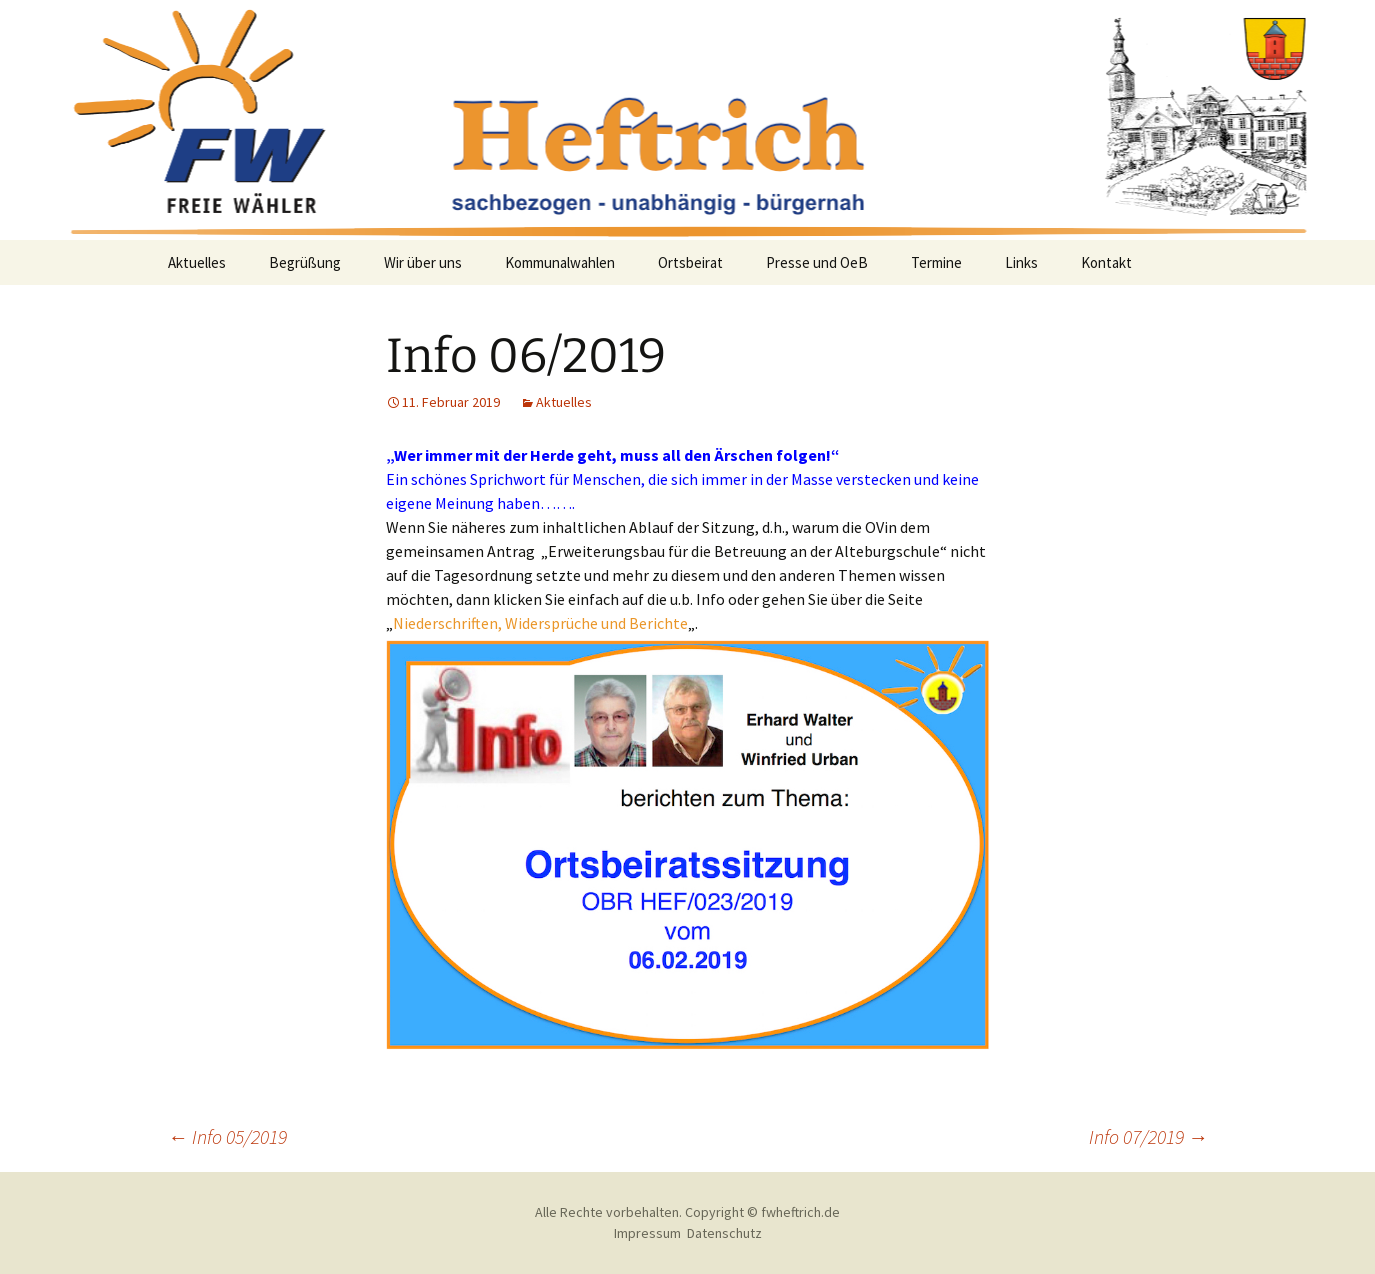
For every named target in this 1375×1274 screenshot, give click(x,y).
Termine (936, 262)
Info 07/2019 (1148, 1136)
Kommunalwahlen (560, 262)
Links (1021, 262)
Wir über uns (423, 262)
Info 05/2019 (227, 1136)
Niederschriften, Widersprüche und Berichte (540, 623)
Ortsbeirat (690, 262)
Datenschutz (724, 1233)
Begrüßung (305, 262)
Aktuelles (197, 262)
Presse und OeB (817, 262)
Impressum (647, 1233)
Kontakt (1106, 262)
